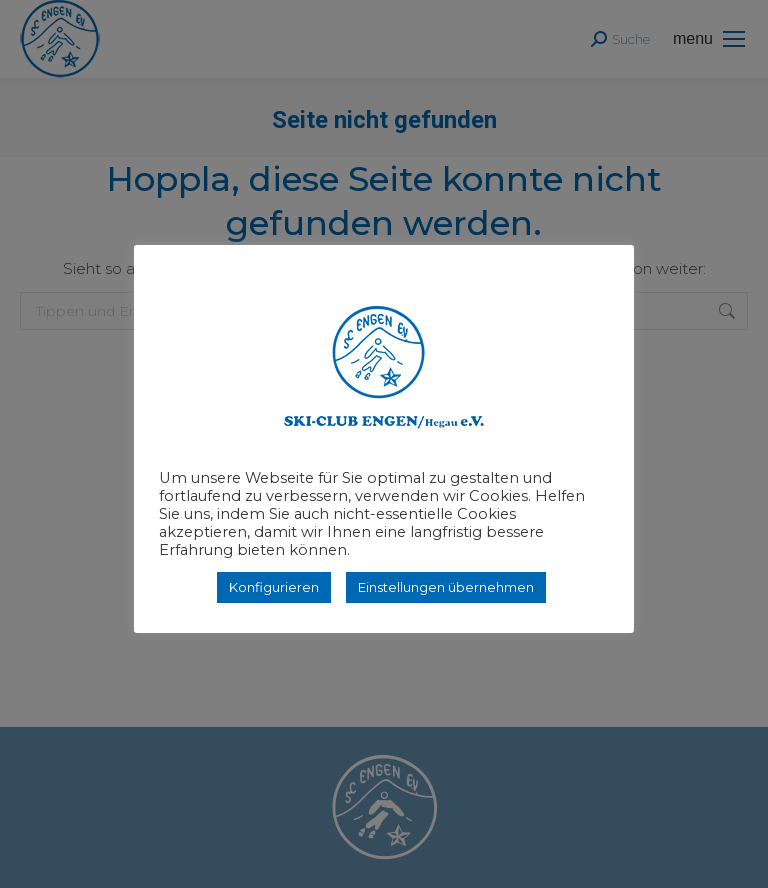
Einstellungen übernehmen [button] (446, 587)
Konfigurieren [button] (274, 587)
